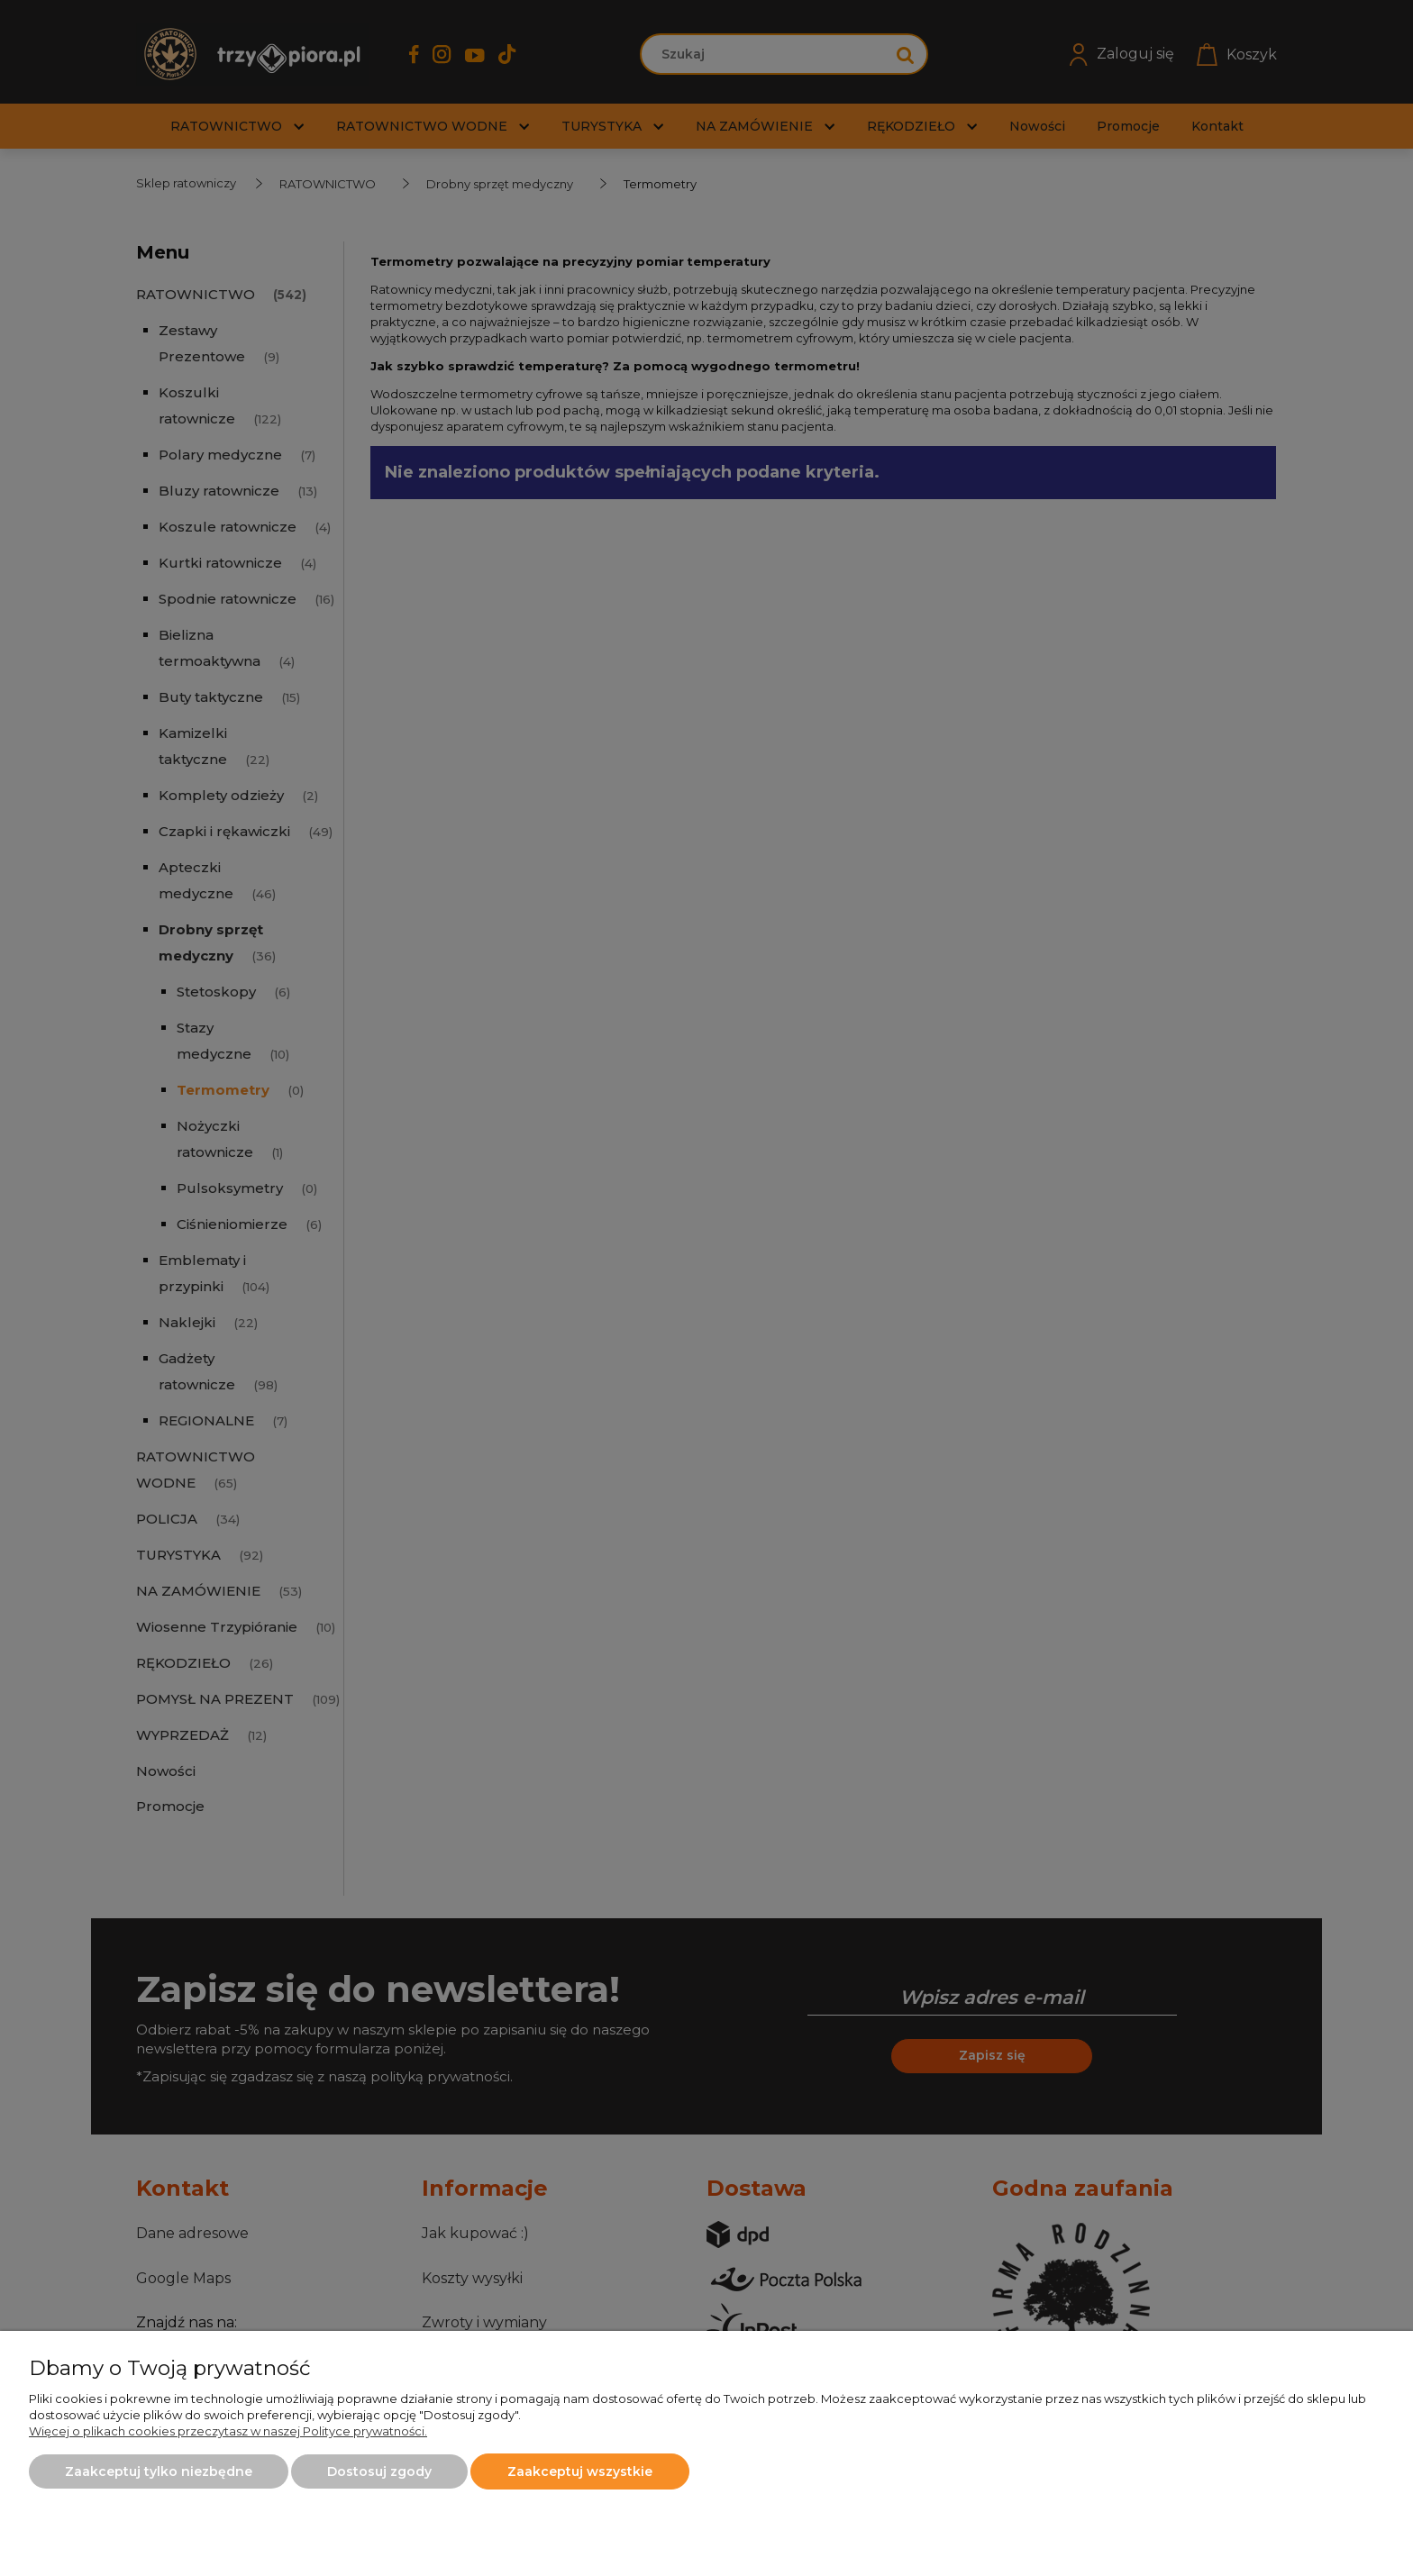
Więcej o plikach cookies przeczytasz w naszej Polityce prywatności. (228, 2431)
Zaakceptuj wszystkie (579, 2471)
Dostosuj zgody (379, 2471)
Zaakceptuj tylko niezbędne (158, 2471)
